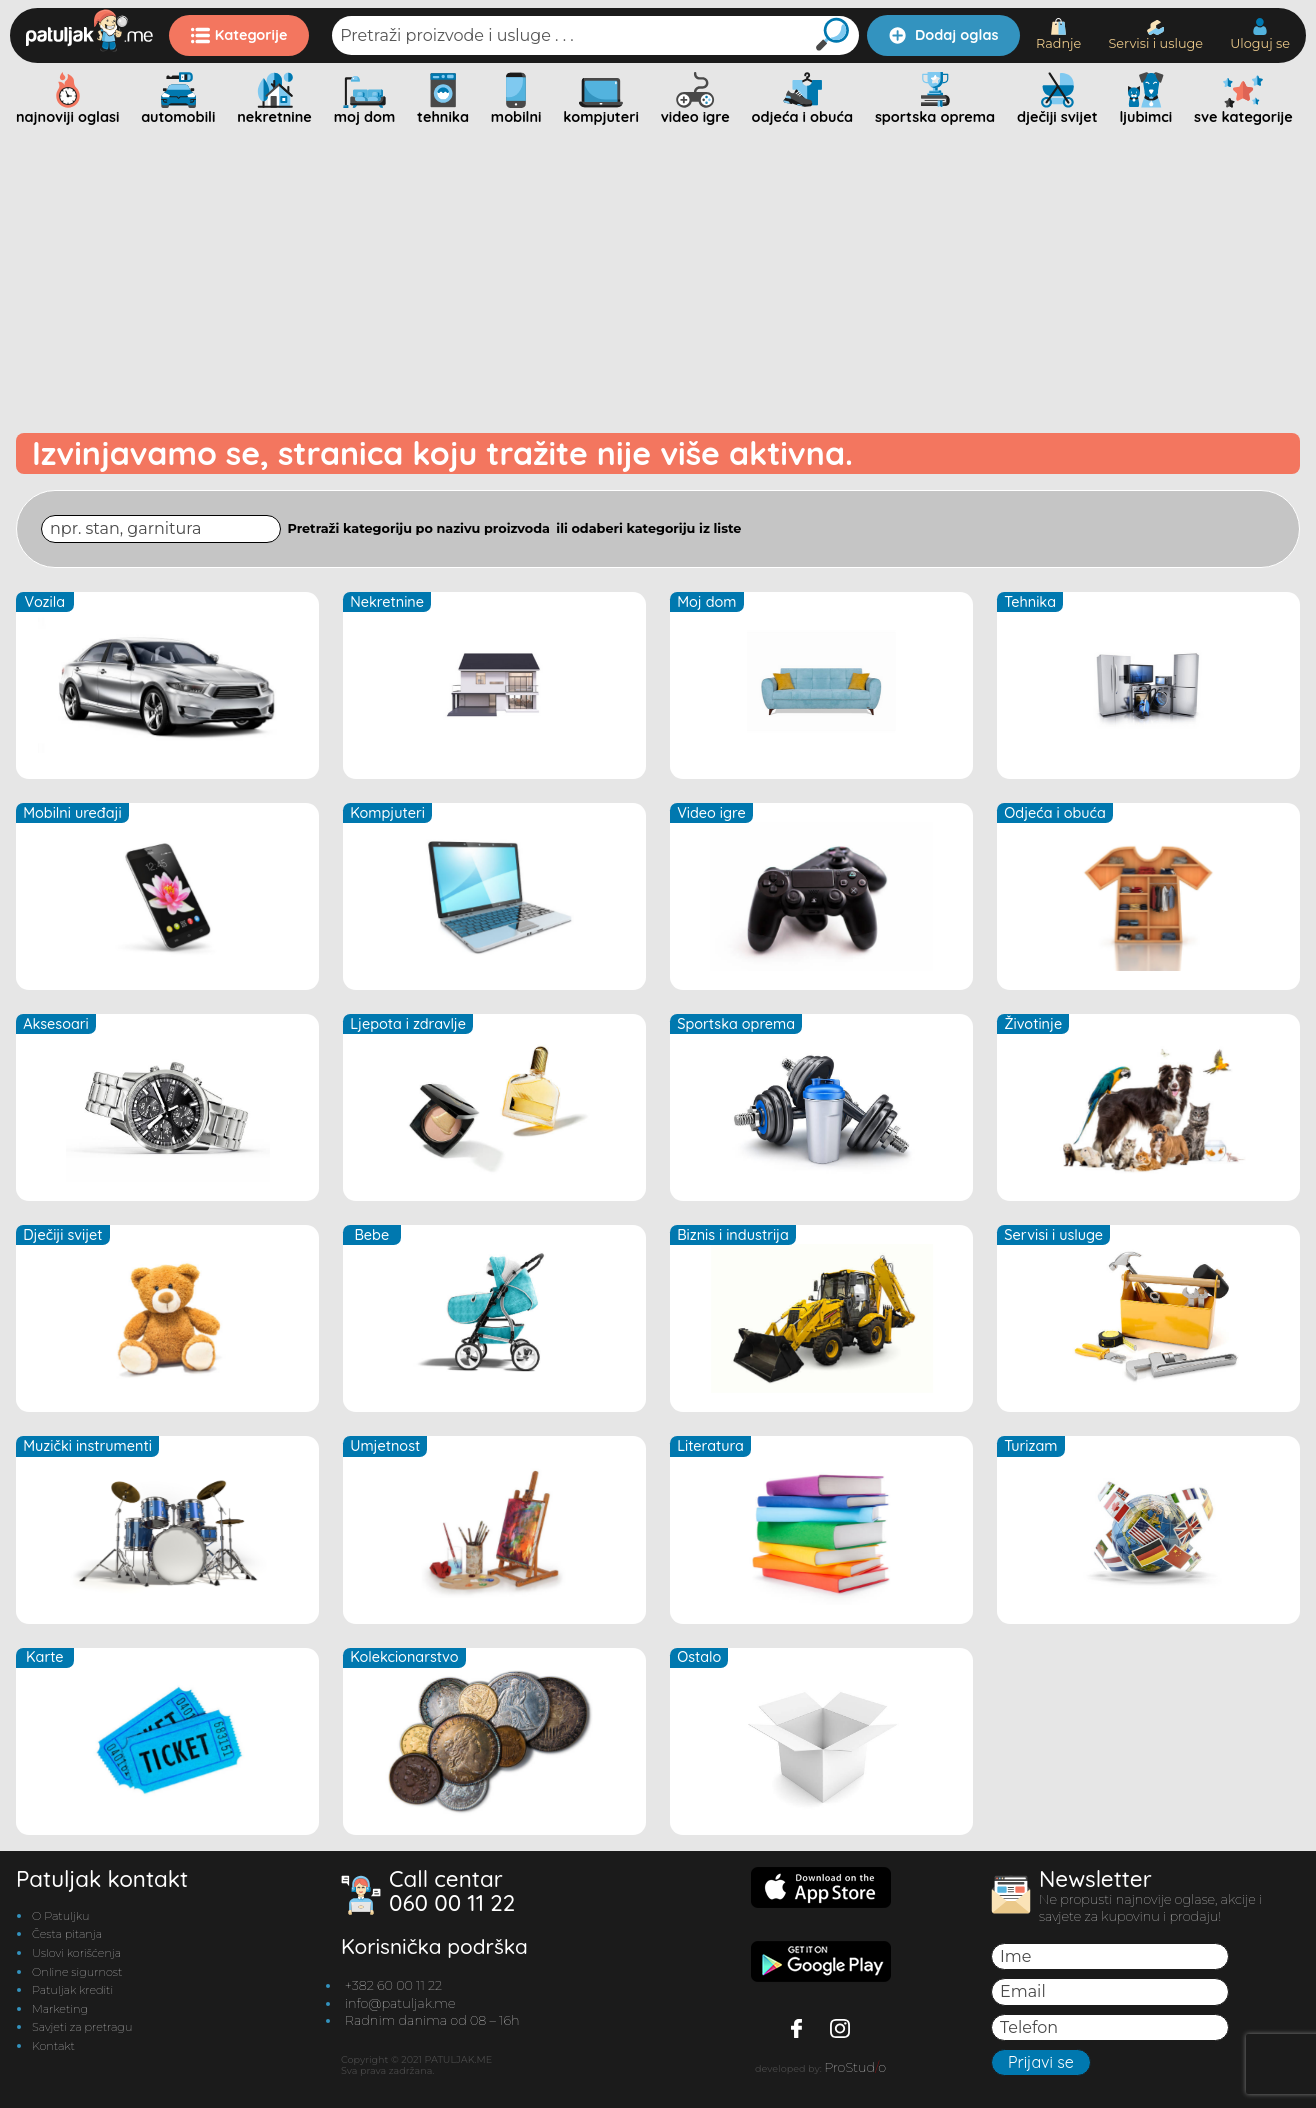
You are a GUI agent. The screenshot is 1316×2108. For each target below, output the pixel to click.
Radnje (1058, 34)
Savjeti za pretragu (82, 2027)
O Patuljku (60, 1916)
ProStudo (855, 2067)
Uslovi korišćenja (76, 1953)
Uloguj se (1260, 34)
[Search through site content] (161, 528)
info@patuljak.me (400, 2003)
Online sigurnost (77, 1972)
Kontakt (53, 2046)
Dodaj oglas (943, 35)
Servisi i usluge (1155, 35)
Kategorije (239, 35)
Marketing (60, 2009)
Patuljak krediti (72, 1990)
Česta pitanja (67, 1934)
